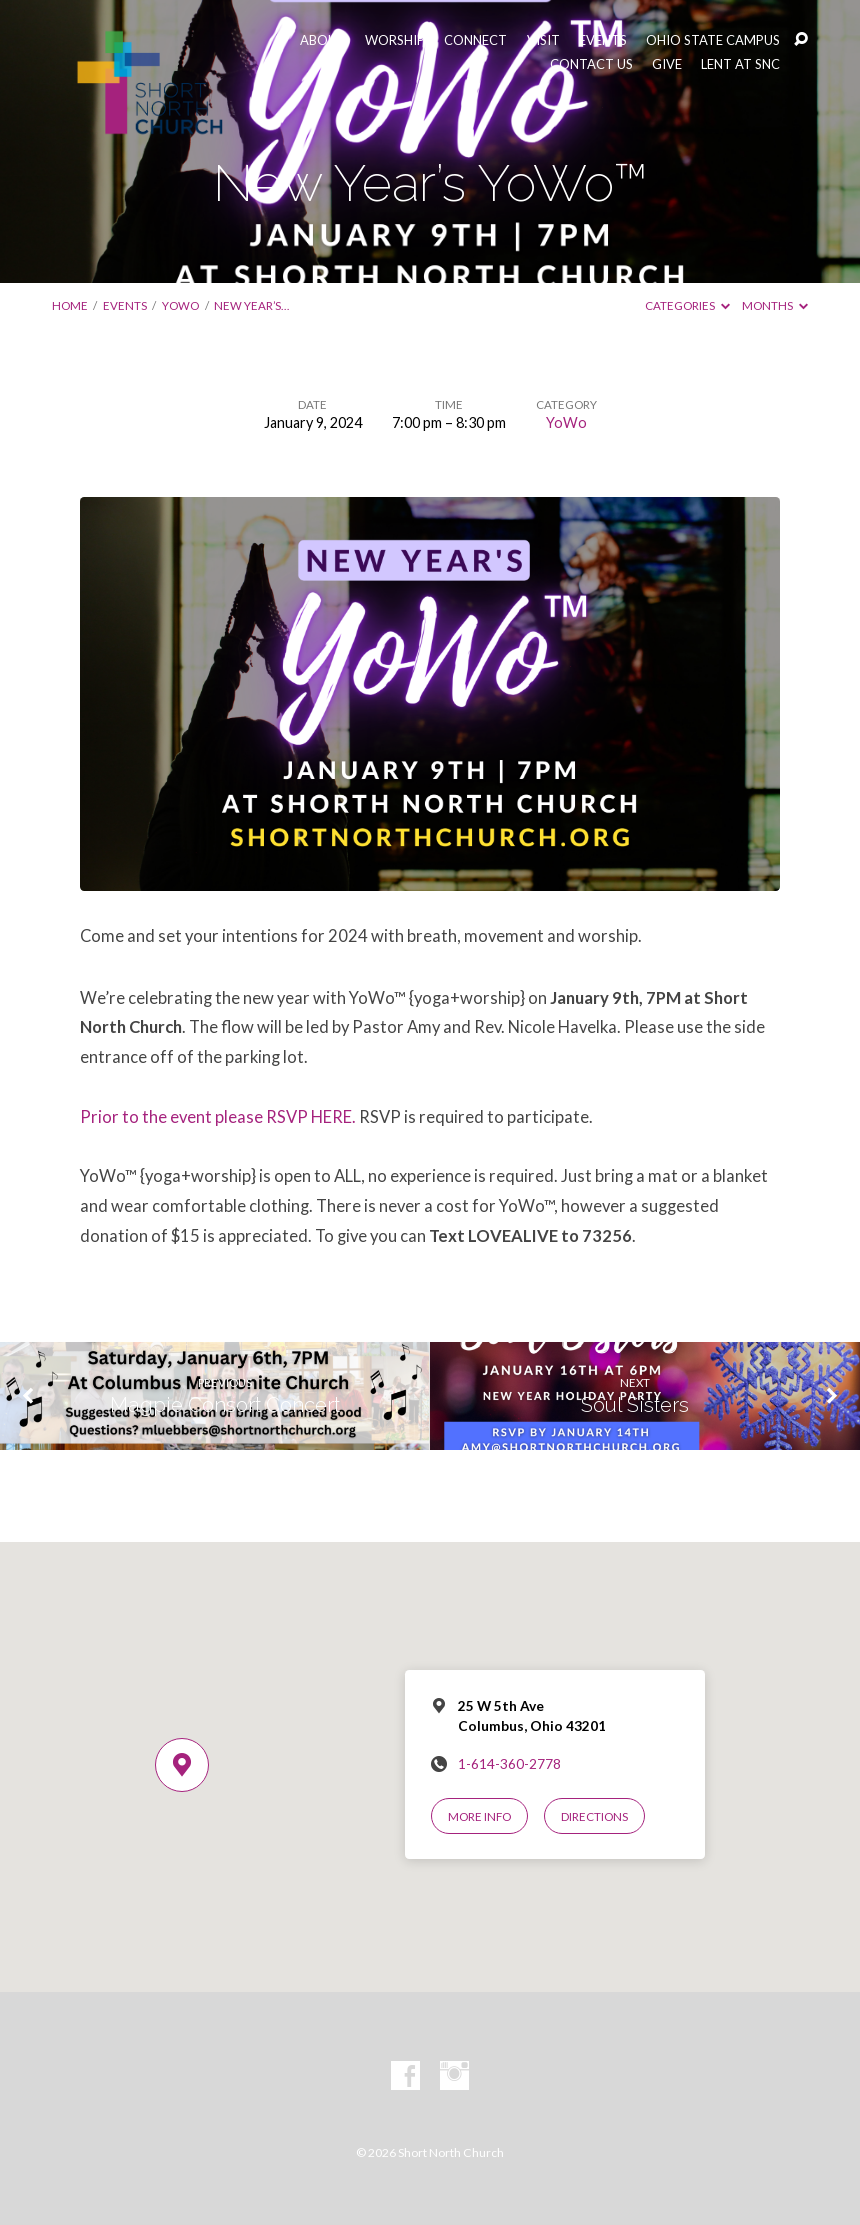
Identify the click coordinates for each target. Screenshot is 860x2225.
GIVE (667, 64)
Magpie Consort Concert (225, 1405)
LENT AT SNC (740, 64)
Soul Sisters (635, 1405)
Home (70, 305)
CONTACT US (591, 64)
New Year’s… (251, 305)
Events (125, 305)
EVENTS (603, 40)
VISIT (543, 40)
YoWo (180, 305)
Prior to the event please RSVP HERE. (218, 1117)
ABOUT (323, 40)
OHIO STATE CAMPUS (713, 40)
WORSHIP (395, 40)
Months (775, 305)
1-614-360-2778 (509, 1764)
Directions (594, 1816)
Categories (687, 305)
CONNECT (475, 40)
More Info (479, 1816)
